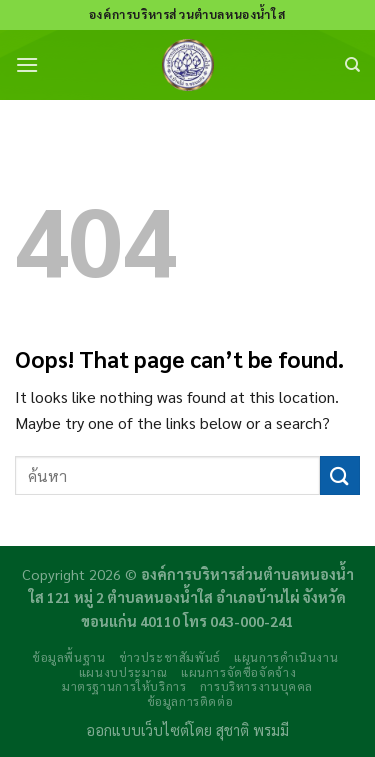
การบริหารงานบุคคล (256, 686)
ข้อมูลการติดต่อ (190, 701)
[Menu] (27, 64)
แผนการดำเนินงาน (286, 657)
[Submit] (340, 475)
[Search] (352, 65)
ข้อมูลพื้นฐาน (69, 657)
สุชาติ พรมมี (252, 730)
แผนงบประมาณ (123, 672)
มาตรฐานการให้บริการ (124, 686)
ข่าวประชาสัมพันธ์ (170, 657)
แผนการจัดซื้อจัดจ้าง (238, 672)
